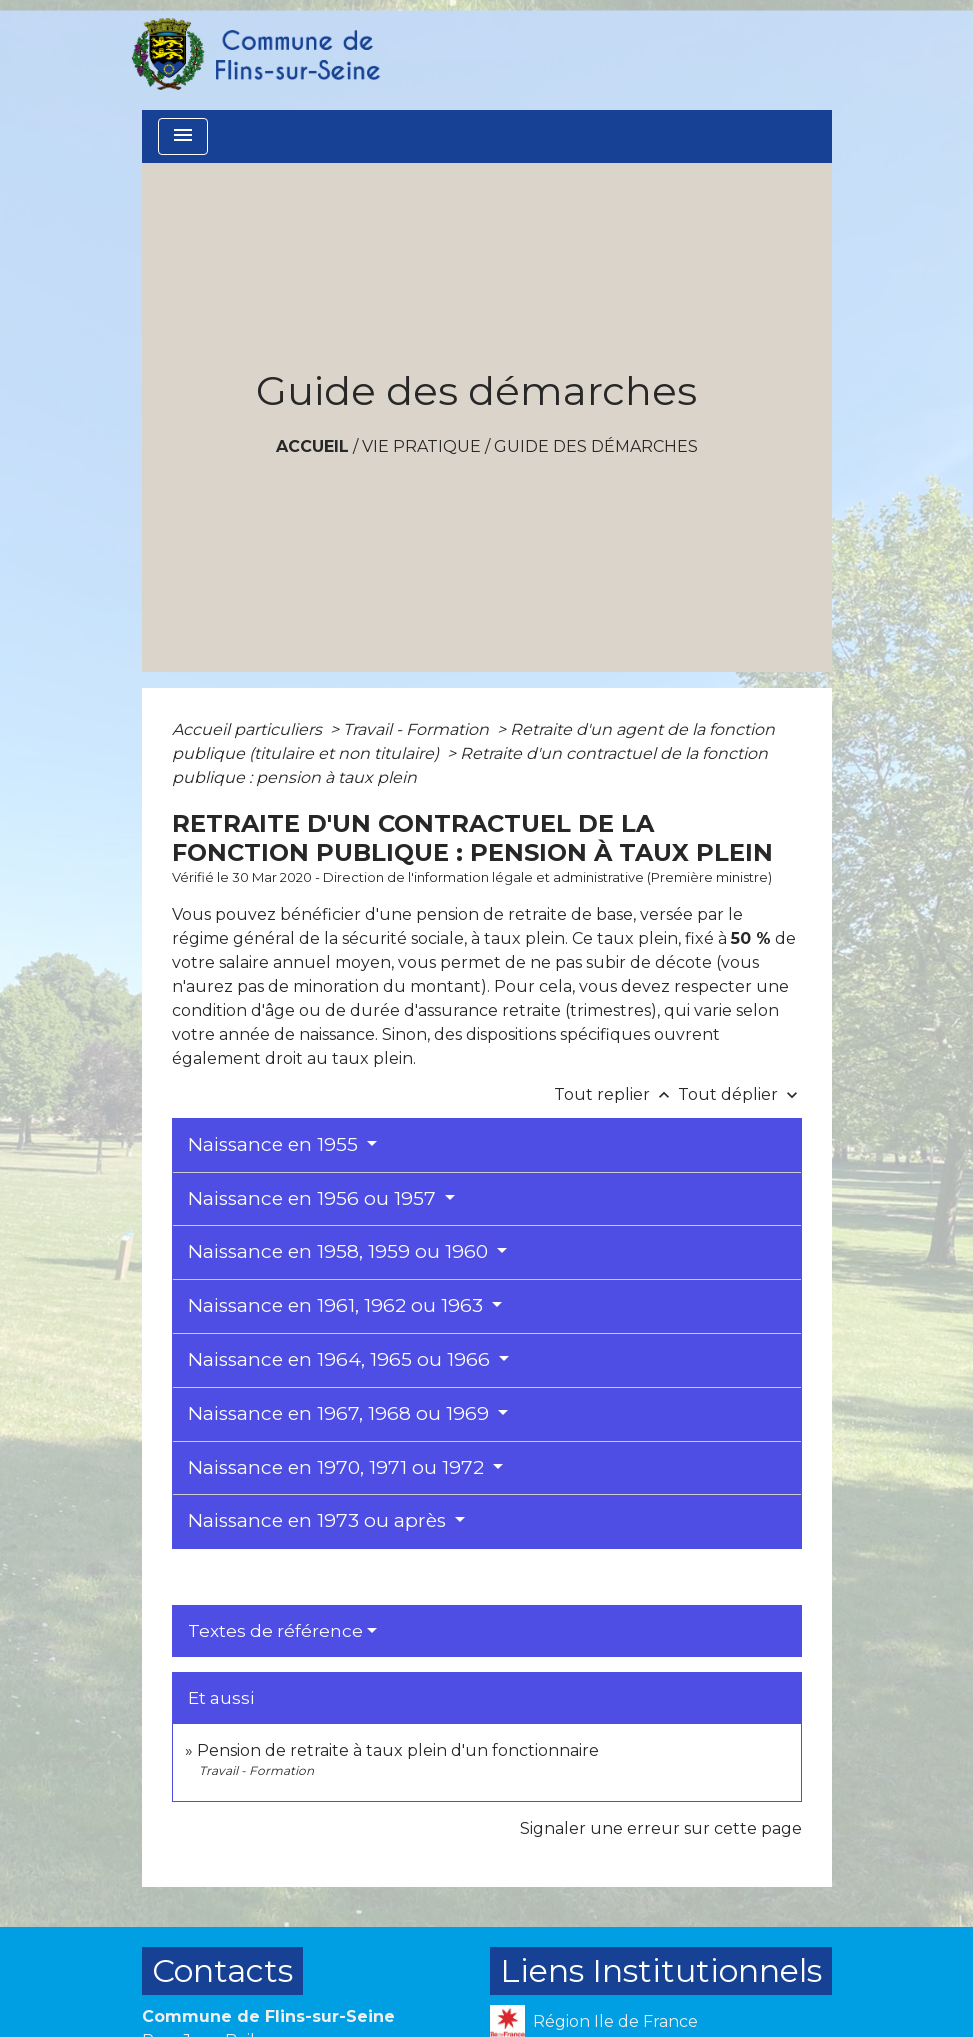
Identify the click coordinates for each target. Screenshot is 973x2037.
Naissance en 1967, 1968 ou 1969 (341, 1413)
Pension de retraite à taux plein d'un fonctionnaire (398, 1750)
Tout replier (616, 1094)
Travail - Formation (418, 729)
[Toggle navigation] (183, 136)
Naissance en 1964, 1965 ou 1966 (341, 1359)
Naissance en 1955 (275, 1144)
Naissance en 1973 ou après (319, 1520)
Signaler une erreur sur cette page (661, 1828)
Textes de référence (275, 1631)
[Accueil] (255, 55)
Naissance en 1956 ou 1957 (314, 1198)
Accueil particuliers (249, 729)
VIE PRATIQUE (421, 446)
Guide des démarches (596, 446)
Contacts (222, 1970)
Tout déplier (740, 1094)
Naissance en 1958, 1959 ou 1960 (340, 1251)
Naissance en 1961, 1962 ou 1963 (338, 1305)
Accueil (312, 446)
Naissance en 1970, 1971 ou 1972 (338, 1467)
